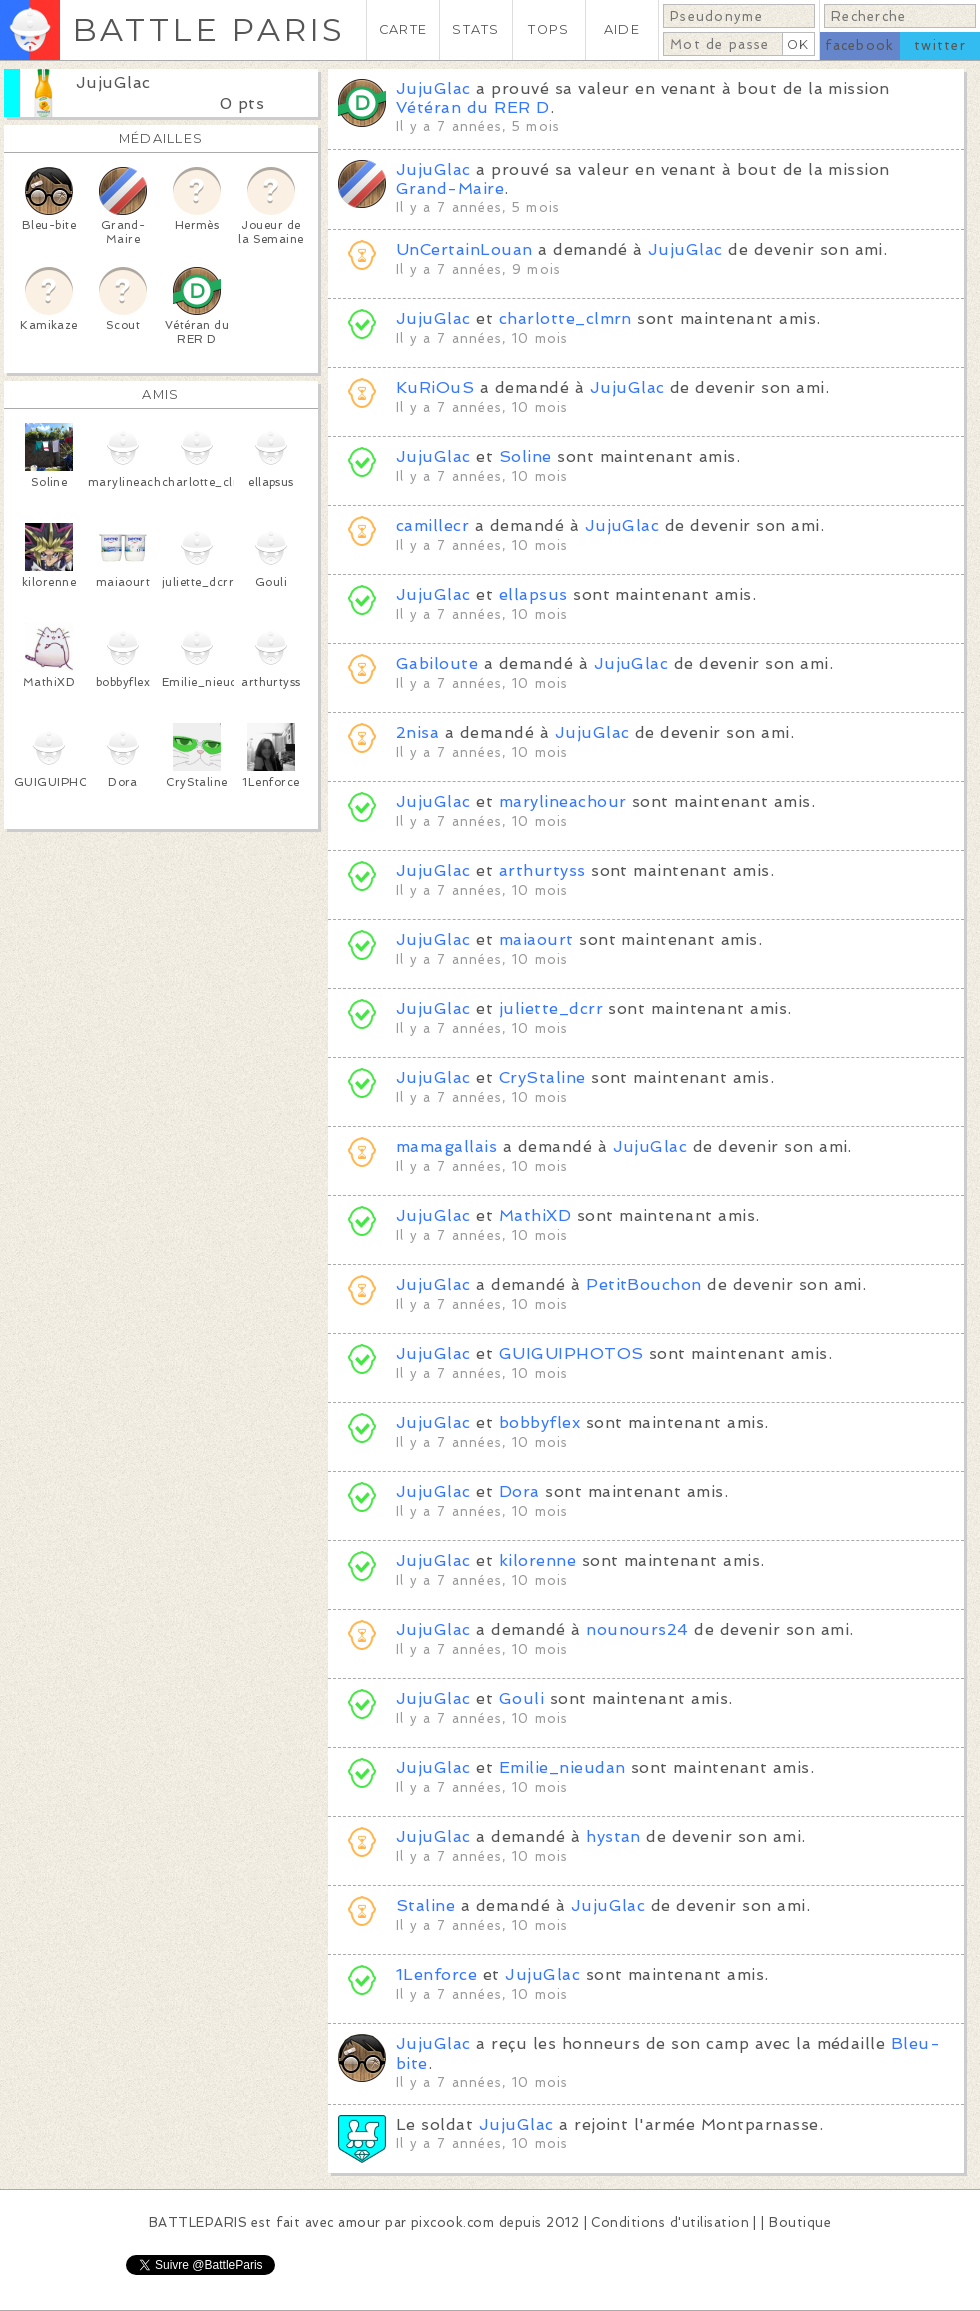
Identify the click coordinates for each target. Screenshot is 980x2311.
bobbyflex (539, 1422)
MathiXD (535, 1215)
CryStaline (542, 1077)
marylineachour (563, 801)
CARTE (403, 29)
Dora (519, 1491)
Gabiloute (437, 663)
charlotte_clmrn (565, 318)
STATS (475, 29)
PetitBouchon (644, 1284)
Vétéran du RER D (473, 107)
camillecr (432, 525)
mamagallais (446, 1146)
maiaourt (536, 939)
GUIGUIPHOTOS (571, 1353)
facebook (859, 45)
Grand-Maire (450, 188)
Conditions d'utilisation (670, 2222)
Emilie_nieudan (562, 1767)
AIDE (622, 29)
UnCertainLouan (464, 249)
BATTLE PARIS (208, 29)
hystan (613, 1836)
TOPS (548, 29)
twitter (940, 45)
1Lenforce (436, 1974)
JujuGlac (113, 82)
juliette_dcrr (551, 1008)
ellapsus (533, 594)
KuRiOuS (435, 387)
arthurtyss (542, 870)
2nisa (417, 732)
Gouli (521, 1698)
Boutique (800, 2222)
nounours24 (637, 1629)
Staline (428, 1905)
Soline (525, 456)
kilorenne (537, 1560)
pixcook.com (452, 2222)
